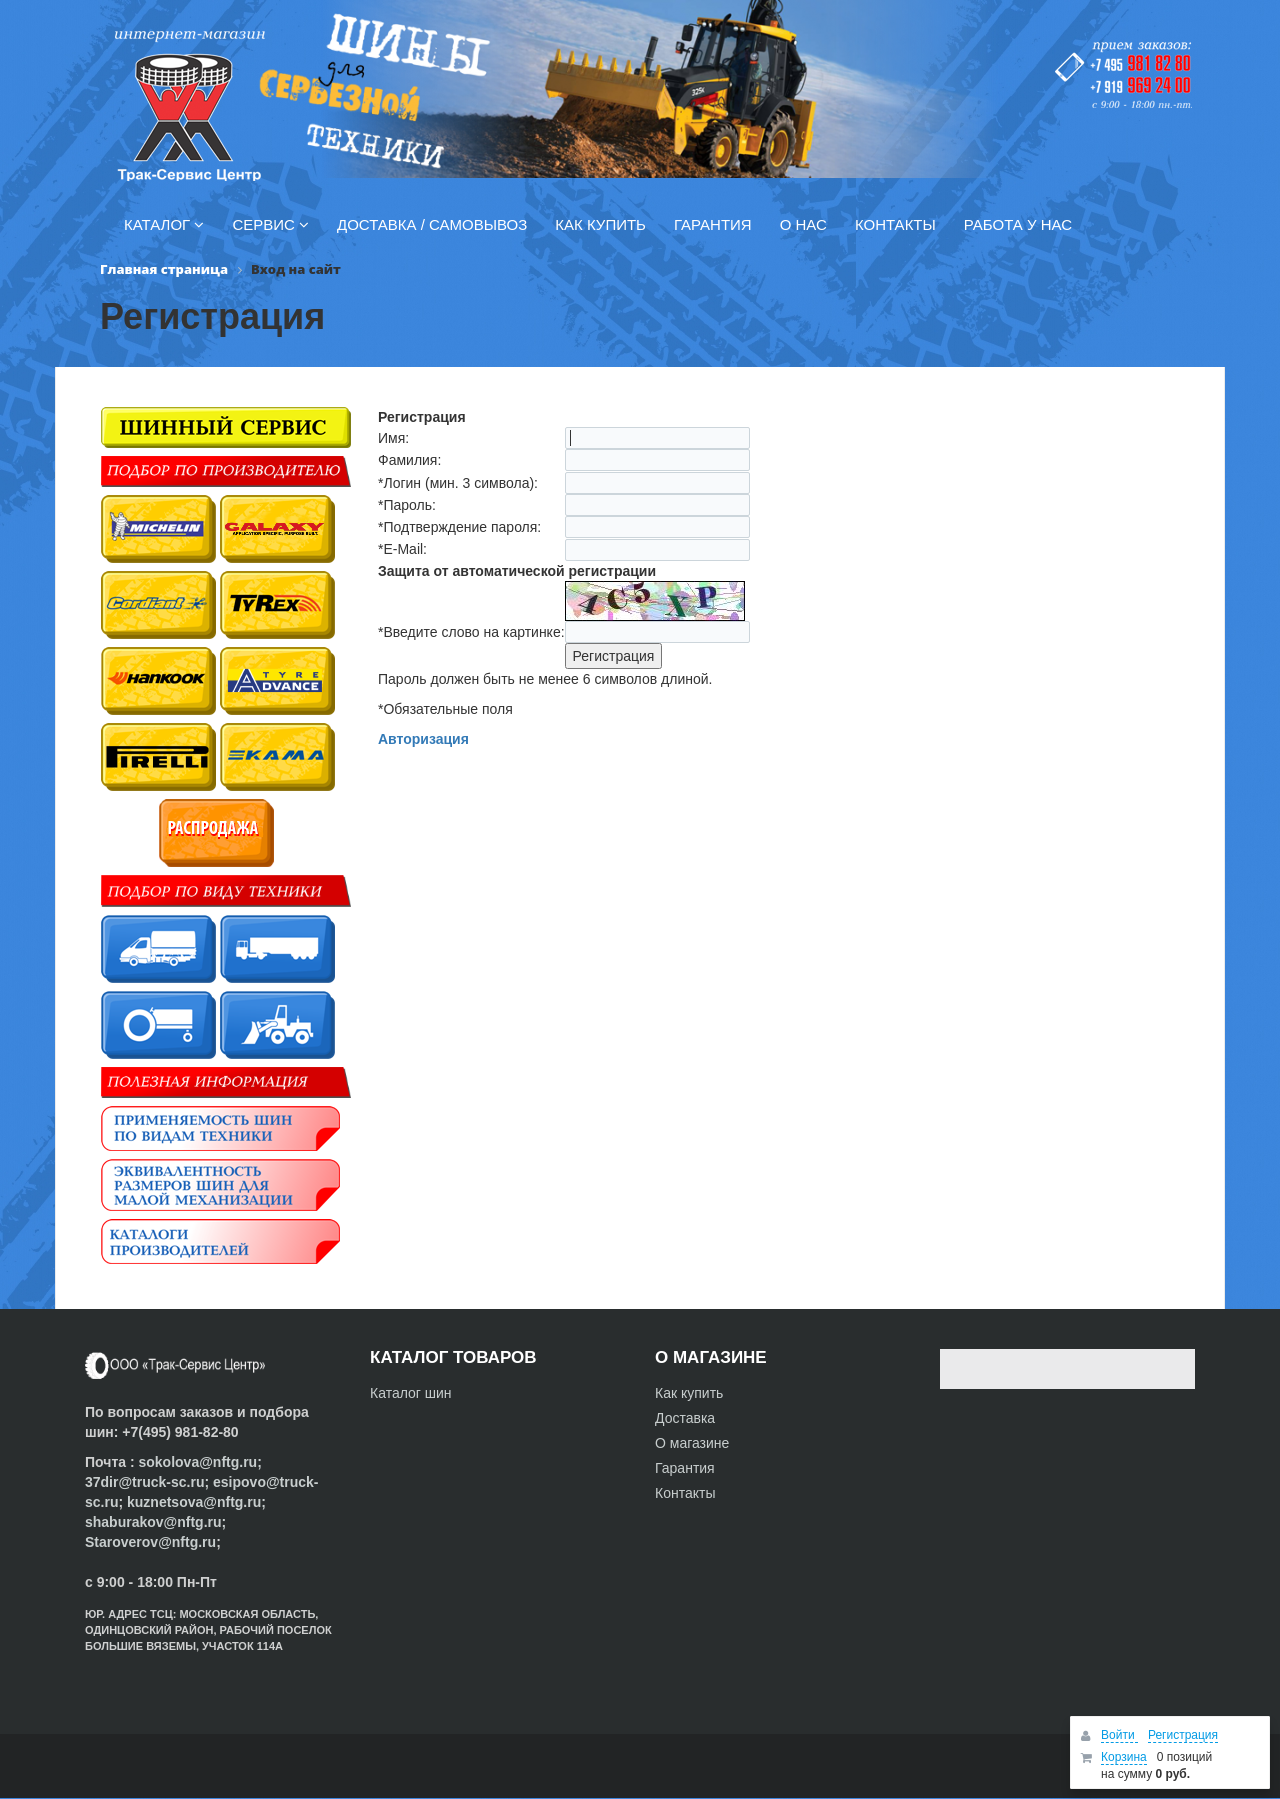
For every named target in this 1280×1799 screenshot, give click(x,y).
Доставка (685, 1418)
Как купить (689, 1393)
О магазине (692, 1443)
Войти (1119, 1735)
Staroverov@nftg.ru (150, 1542)
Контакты (685, 1493)
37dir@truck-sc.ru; (149, 1482)
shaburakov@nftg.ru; (155, 1522)
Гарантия (685, 1468)
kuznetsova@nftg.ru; (196, 1502)
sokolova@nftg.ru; (199, 1462)
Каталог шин (411, 1393)
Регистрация (1183, 1735)
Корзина (1124, 1757)
